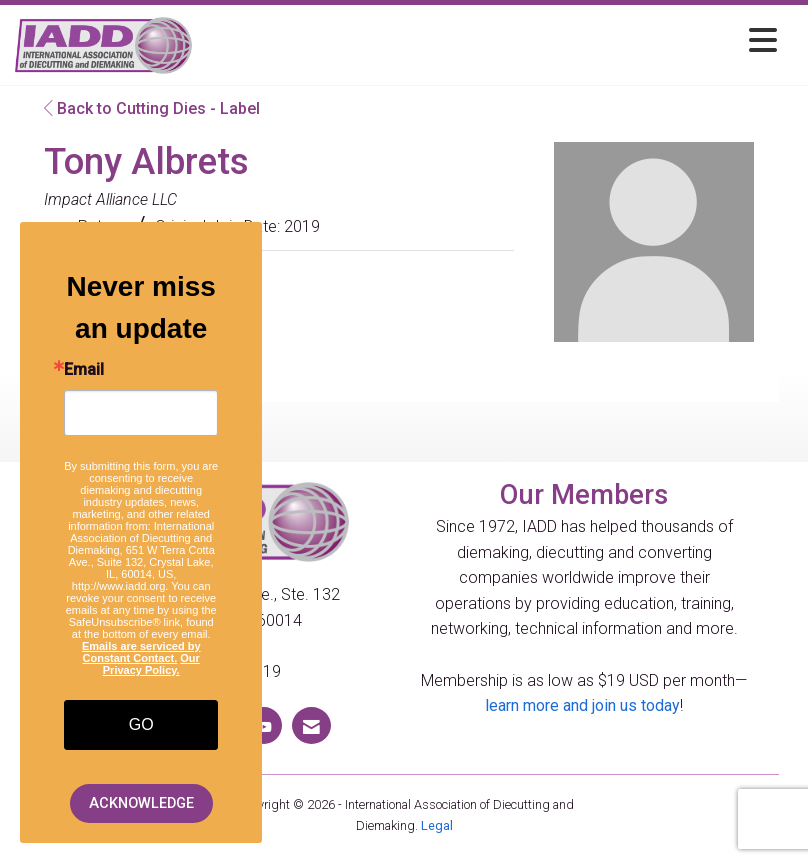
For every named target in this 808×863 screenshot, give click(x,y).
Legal (437, 825)
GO (141, 724)
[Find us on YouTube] (264, 725)
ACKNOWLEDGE (141, 803)
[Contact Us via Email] (311, 725)
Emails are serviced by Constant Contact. (141, 652)
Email (84, 370)
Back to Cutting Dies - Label (152, 108)
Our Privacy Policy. (151, 664)
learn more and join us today (582, 705)
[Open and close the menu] (490, 41)
